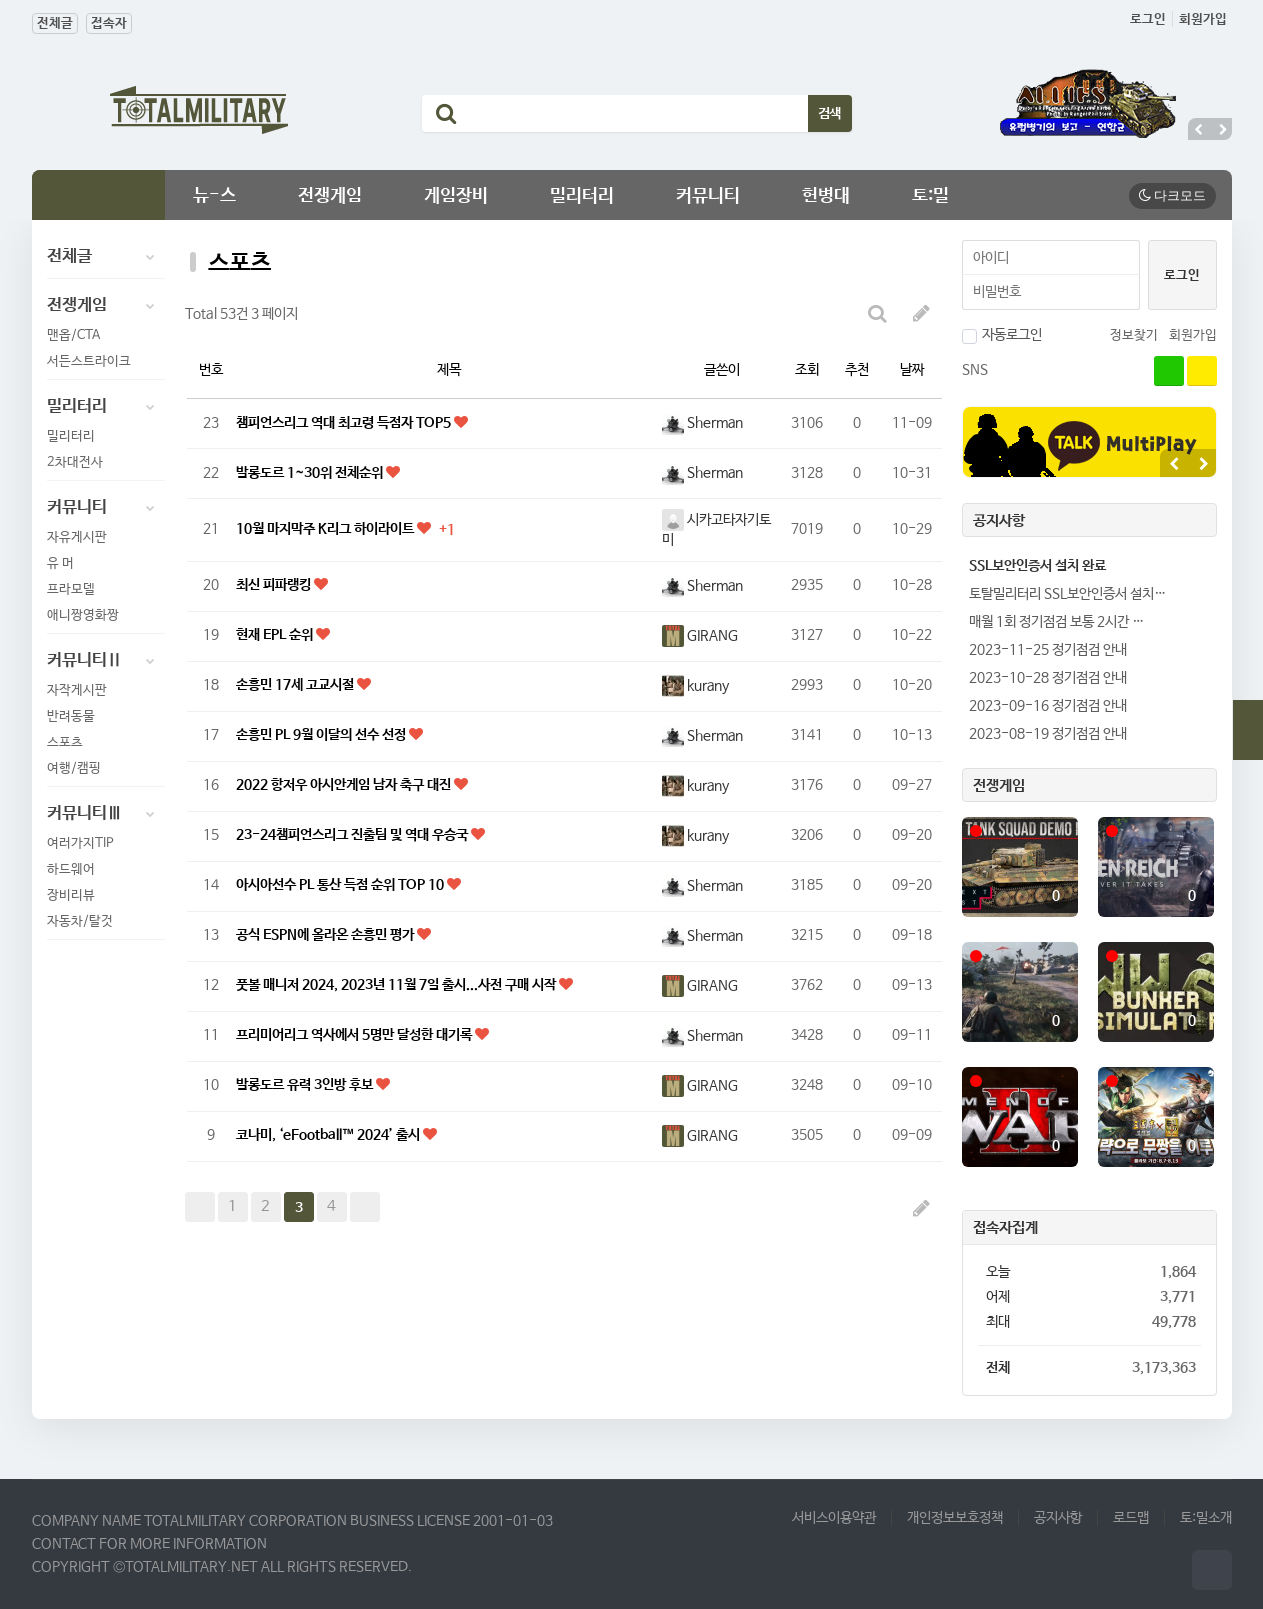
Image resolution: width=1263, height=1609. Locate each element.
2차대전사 (75, 462)
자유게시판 (77, 537)
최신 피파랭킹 (275, 585)
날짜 (912, 370)
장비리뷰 (71, 895)
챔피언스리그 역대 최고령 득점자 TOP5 (345, 423)
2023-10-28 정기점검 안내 (1048, 678)
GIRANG (700, 636)
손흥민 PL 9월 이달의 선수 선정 (322, 735)
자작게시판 (77, 690)
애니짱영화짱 (83, 615)
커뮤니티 (708, 196)
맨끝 (365, 1207)
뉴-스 (214, 196)
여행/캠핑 (74, 768)
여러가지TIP (80, 843)
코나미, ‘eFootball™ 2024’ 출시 (329, 1135)
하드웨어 (71, 869)
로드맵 (1131, 1518)
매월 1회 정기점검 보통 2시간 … (1056, 622)
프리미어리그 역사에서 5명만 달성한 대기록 (355, 1035)
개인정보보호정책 (955, 1518)
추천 (857, 370)
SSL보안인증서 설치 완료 (1037, 566)
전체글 (55, 23)
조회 (807, 370)
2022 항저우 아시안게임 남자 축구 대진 (345, 785)
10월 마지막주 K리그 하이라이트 (326, 529)
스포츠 (65, 742)
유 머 (60, 563)
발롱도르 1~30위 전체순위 (311, 473)
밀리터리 (582, 196)
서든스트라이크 (89, 361)
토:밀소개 (1206, 1518)
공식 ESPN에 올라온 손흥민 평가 (326, 935)
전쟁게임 (330, 196)
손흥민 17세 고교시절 (296, 685)
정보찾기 (1134, 335)
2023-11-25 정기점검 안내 (1048, 650)
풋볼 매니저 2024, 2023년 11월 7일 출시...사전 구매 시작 (397, 985)
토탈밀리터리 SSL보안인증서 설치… (1067, 594)
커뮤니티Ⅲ (106, 814)
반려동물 (71, 716)
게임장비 (456, 196)
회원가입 (1203, 19)
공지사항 (1058, 1518)
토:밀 (930, 196)
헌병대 (826, 196)
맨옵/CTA (73, 335)
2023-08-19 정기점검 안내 (1048, 734)
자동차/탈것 (80, 921)
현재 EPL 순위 (276, 635)
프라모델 (71, 589)
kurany (695, 686)
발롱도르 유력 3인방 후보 (306, 1085)
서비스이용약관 (834, 1518)
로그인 (1148, 19)
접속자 (109, 23)
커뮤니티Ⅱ (106, 661)
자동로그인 (1002, 335)
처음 (200, 1207)
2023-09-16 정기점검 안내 (1048, 706)
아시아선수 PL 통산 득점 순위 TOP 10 (341, 885)
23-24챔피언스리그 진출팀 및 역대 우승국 (353, 835)
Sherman (702, 423)
